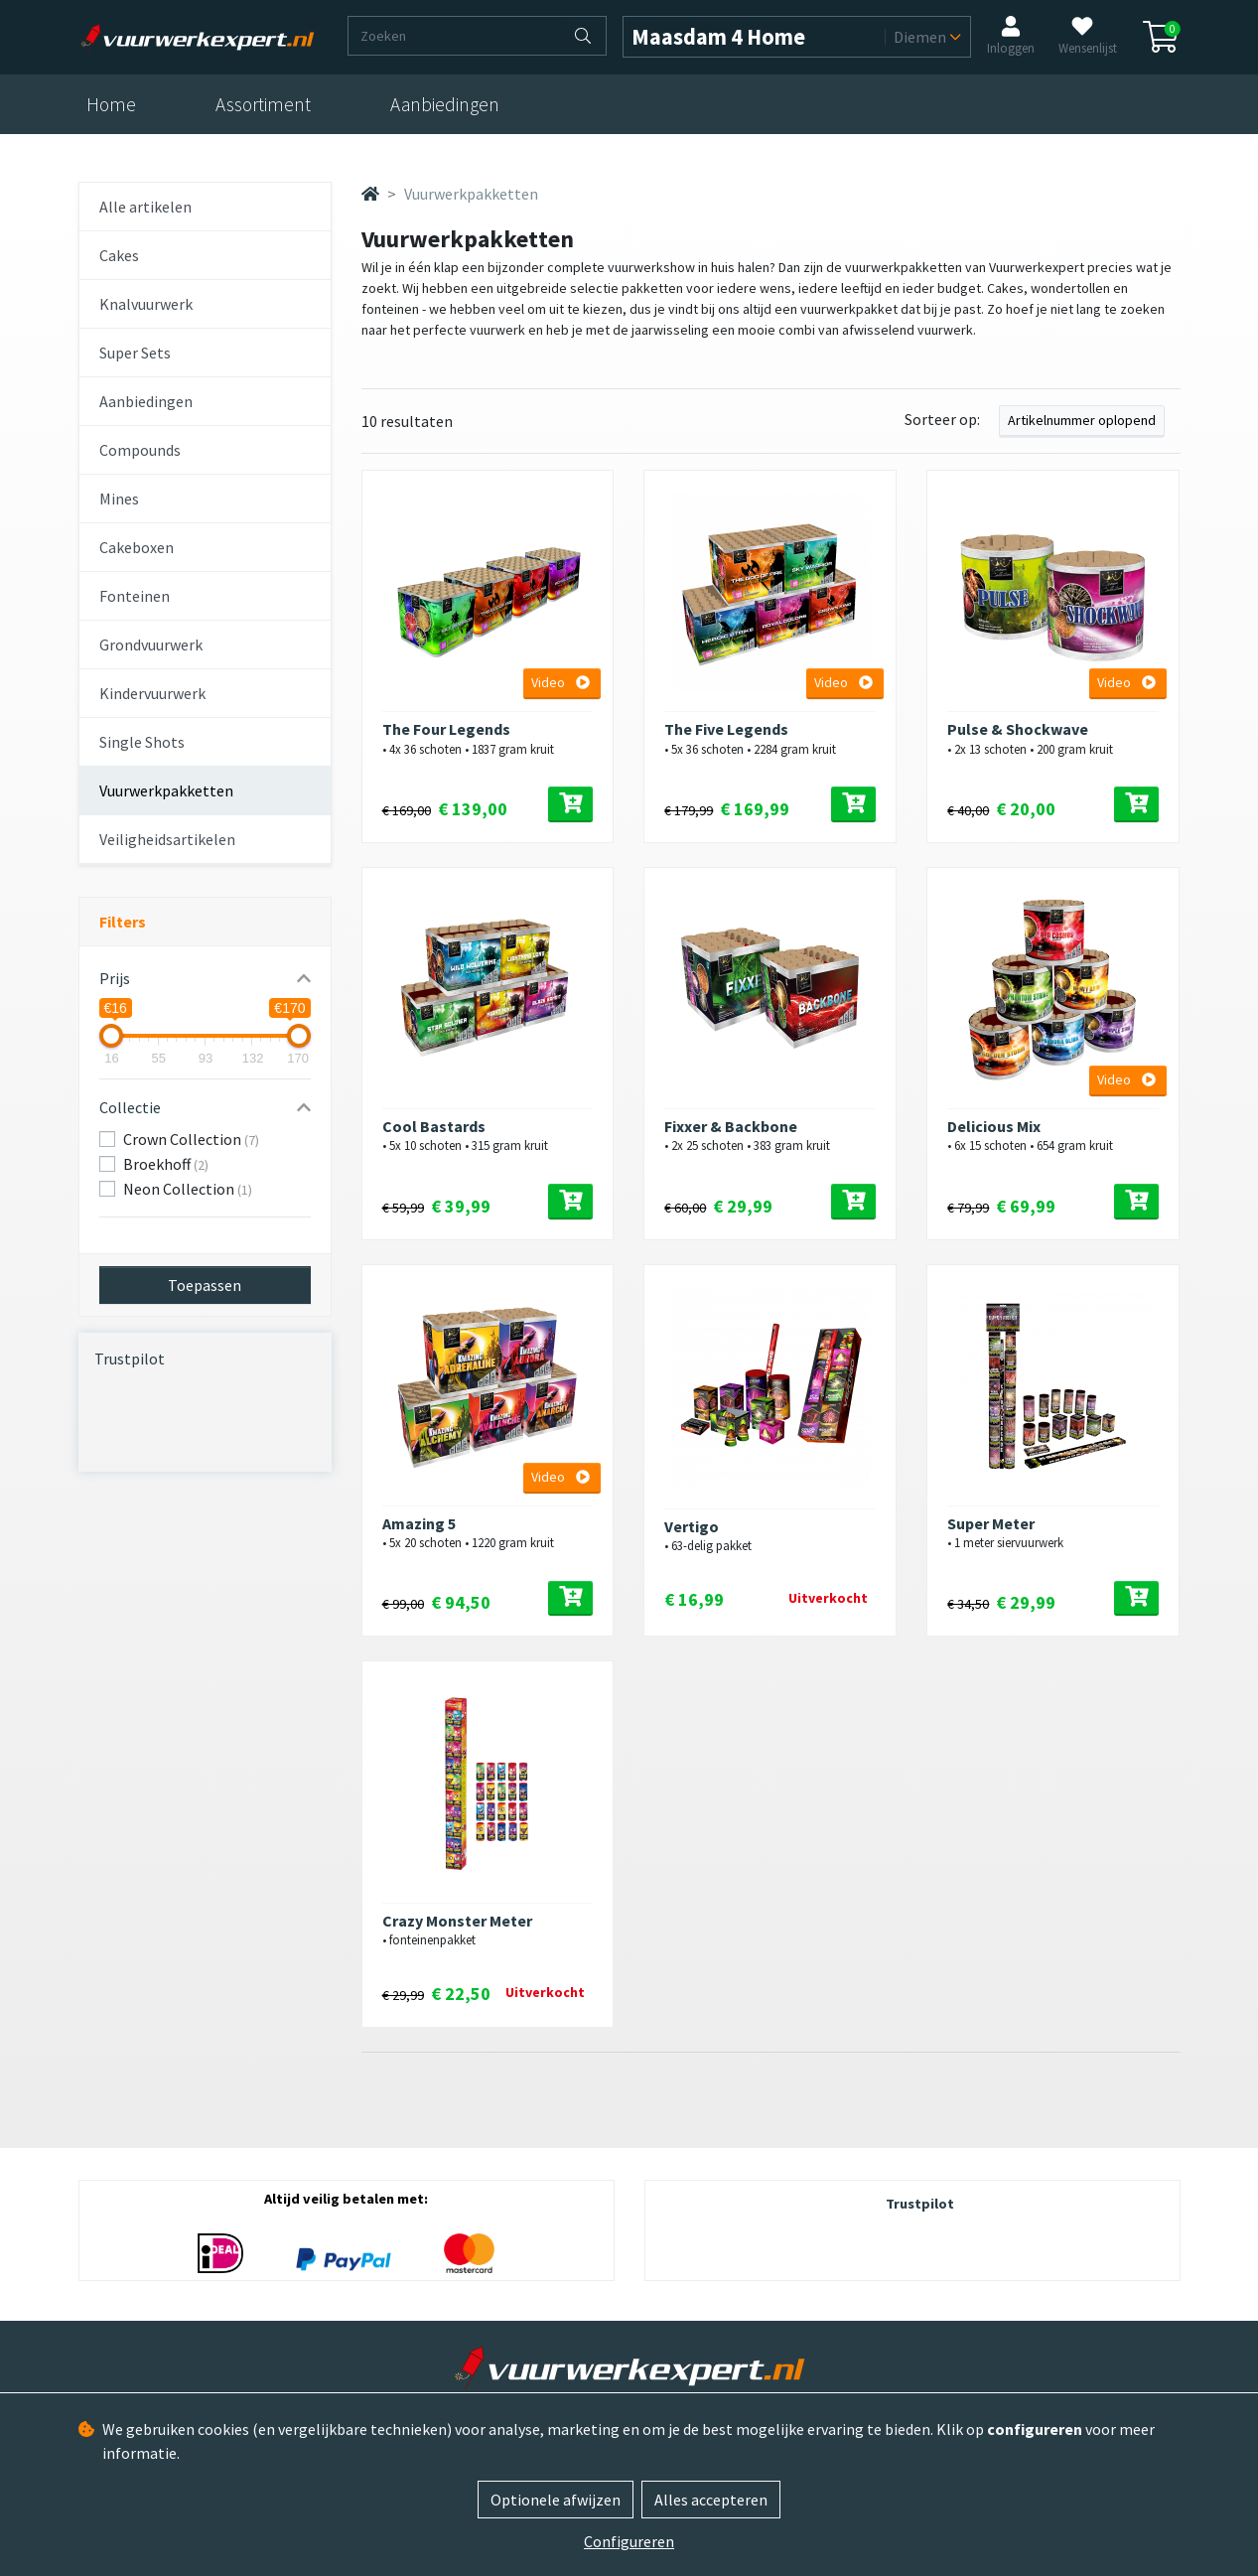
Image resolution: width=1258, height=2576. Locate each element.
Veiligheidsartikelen (167, 839)
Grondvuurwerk (151, 644)
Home (111, 104)
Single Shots (142, 742)
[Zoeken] (455, 36)
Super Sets (135, 352)
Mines (119, 498)
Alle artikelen (145, 206)
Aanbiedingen (444, 104)
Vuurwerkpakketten (166, 790)
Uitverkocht (828, 1598)
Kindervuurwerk (152, 693)
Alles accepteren (711, 2499)
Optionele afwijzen (555, 2499)
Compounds (140, 450)
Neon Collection (187, 1189)
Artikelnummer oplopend (1082, 420)
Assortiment (263, 104)
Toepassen (204, 1285)
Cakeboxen (136, 547)
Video (560, 682)
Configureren (629, 2541)
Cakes (119, 255)
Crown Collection (191, 1139)
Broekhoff (166, 1164)
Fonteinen (134, 596)
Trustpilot (129, 1358)
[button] (205, 978)
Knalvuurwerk (146, 304)
